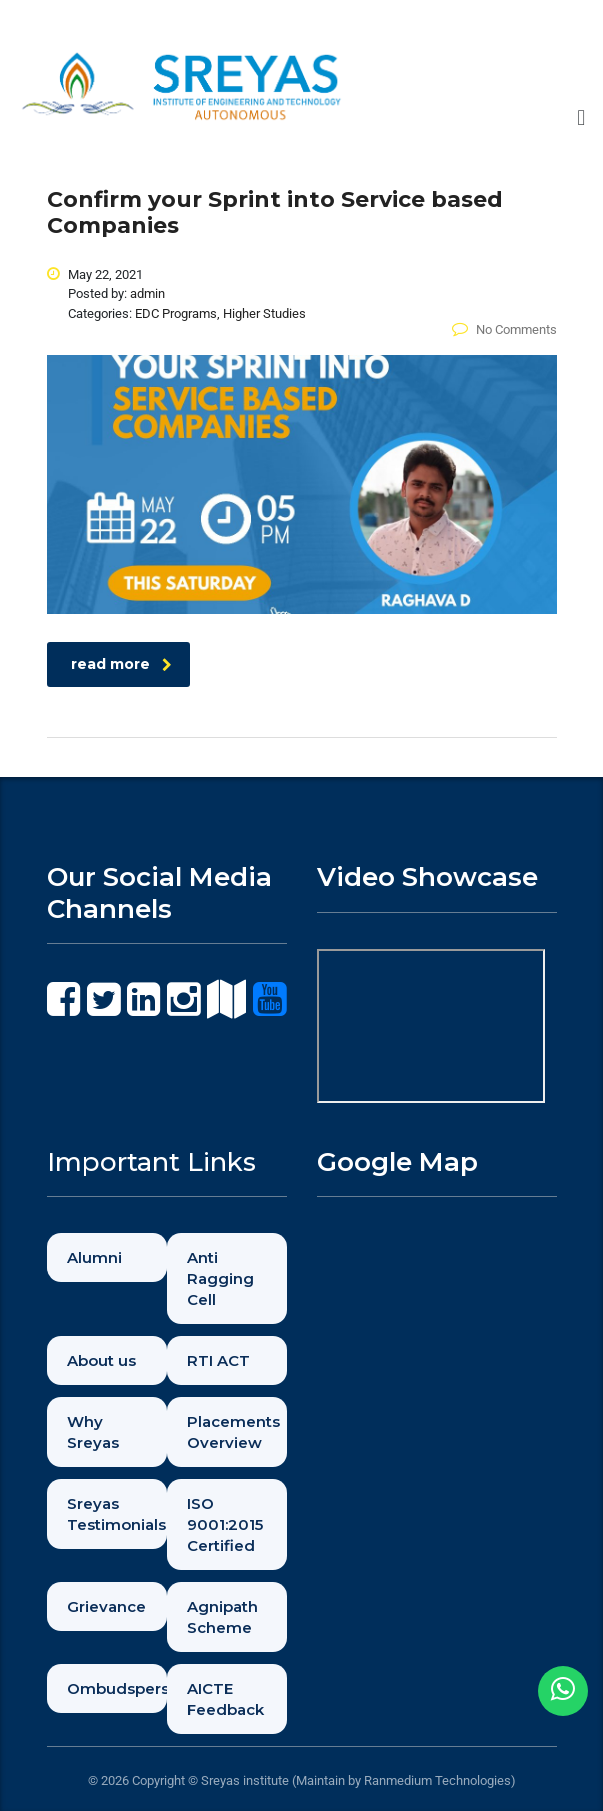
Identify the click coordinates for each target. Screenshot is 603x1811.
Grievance (106, 1606)
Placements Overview (233, 1432)
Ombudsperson (117, 1688)
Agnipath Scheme (222, 1617)
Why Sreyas (93, 1432)
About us (101, 1360)
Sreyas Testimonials (116, 1514)
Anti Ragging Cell (220, 1278)
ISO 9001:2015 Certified (225, 1524)
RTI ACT (218, 1360)
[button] (581, 117)
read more (121, 664)
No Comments (504, 329)
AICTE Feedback (225, 1699)
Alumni (94, 1257)
